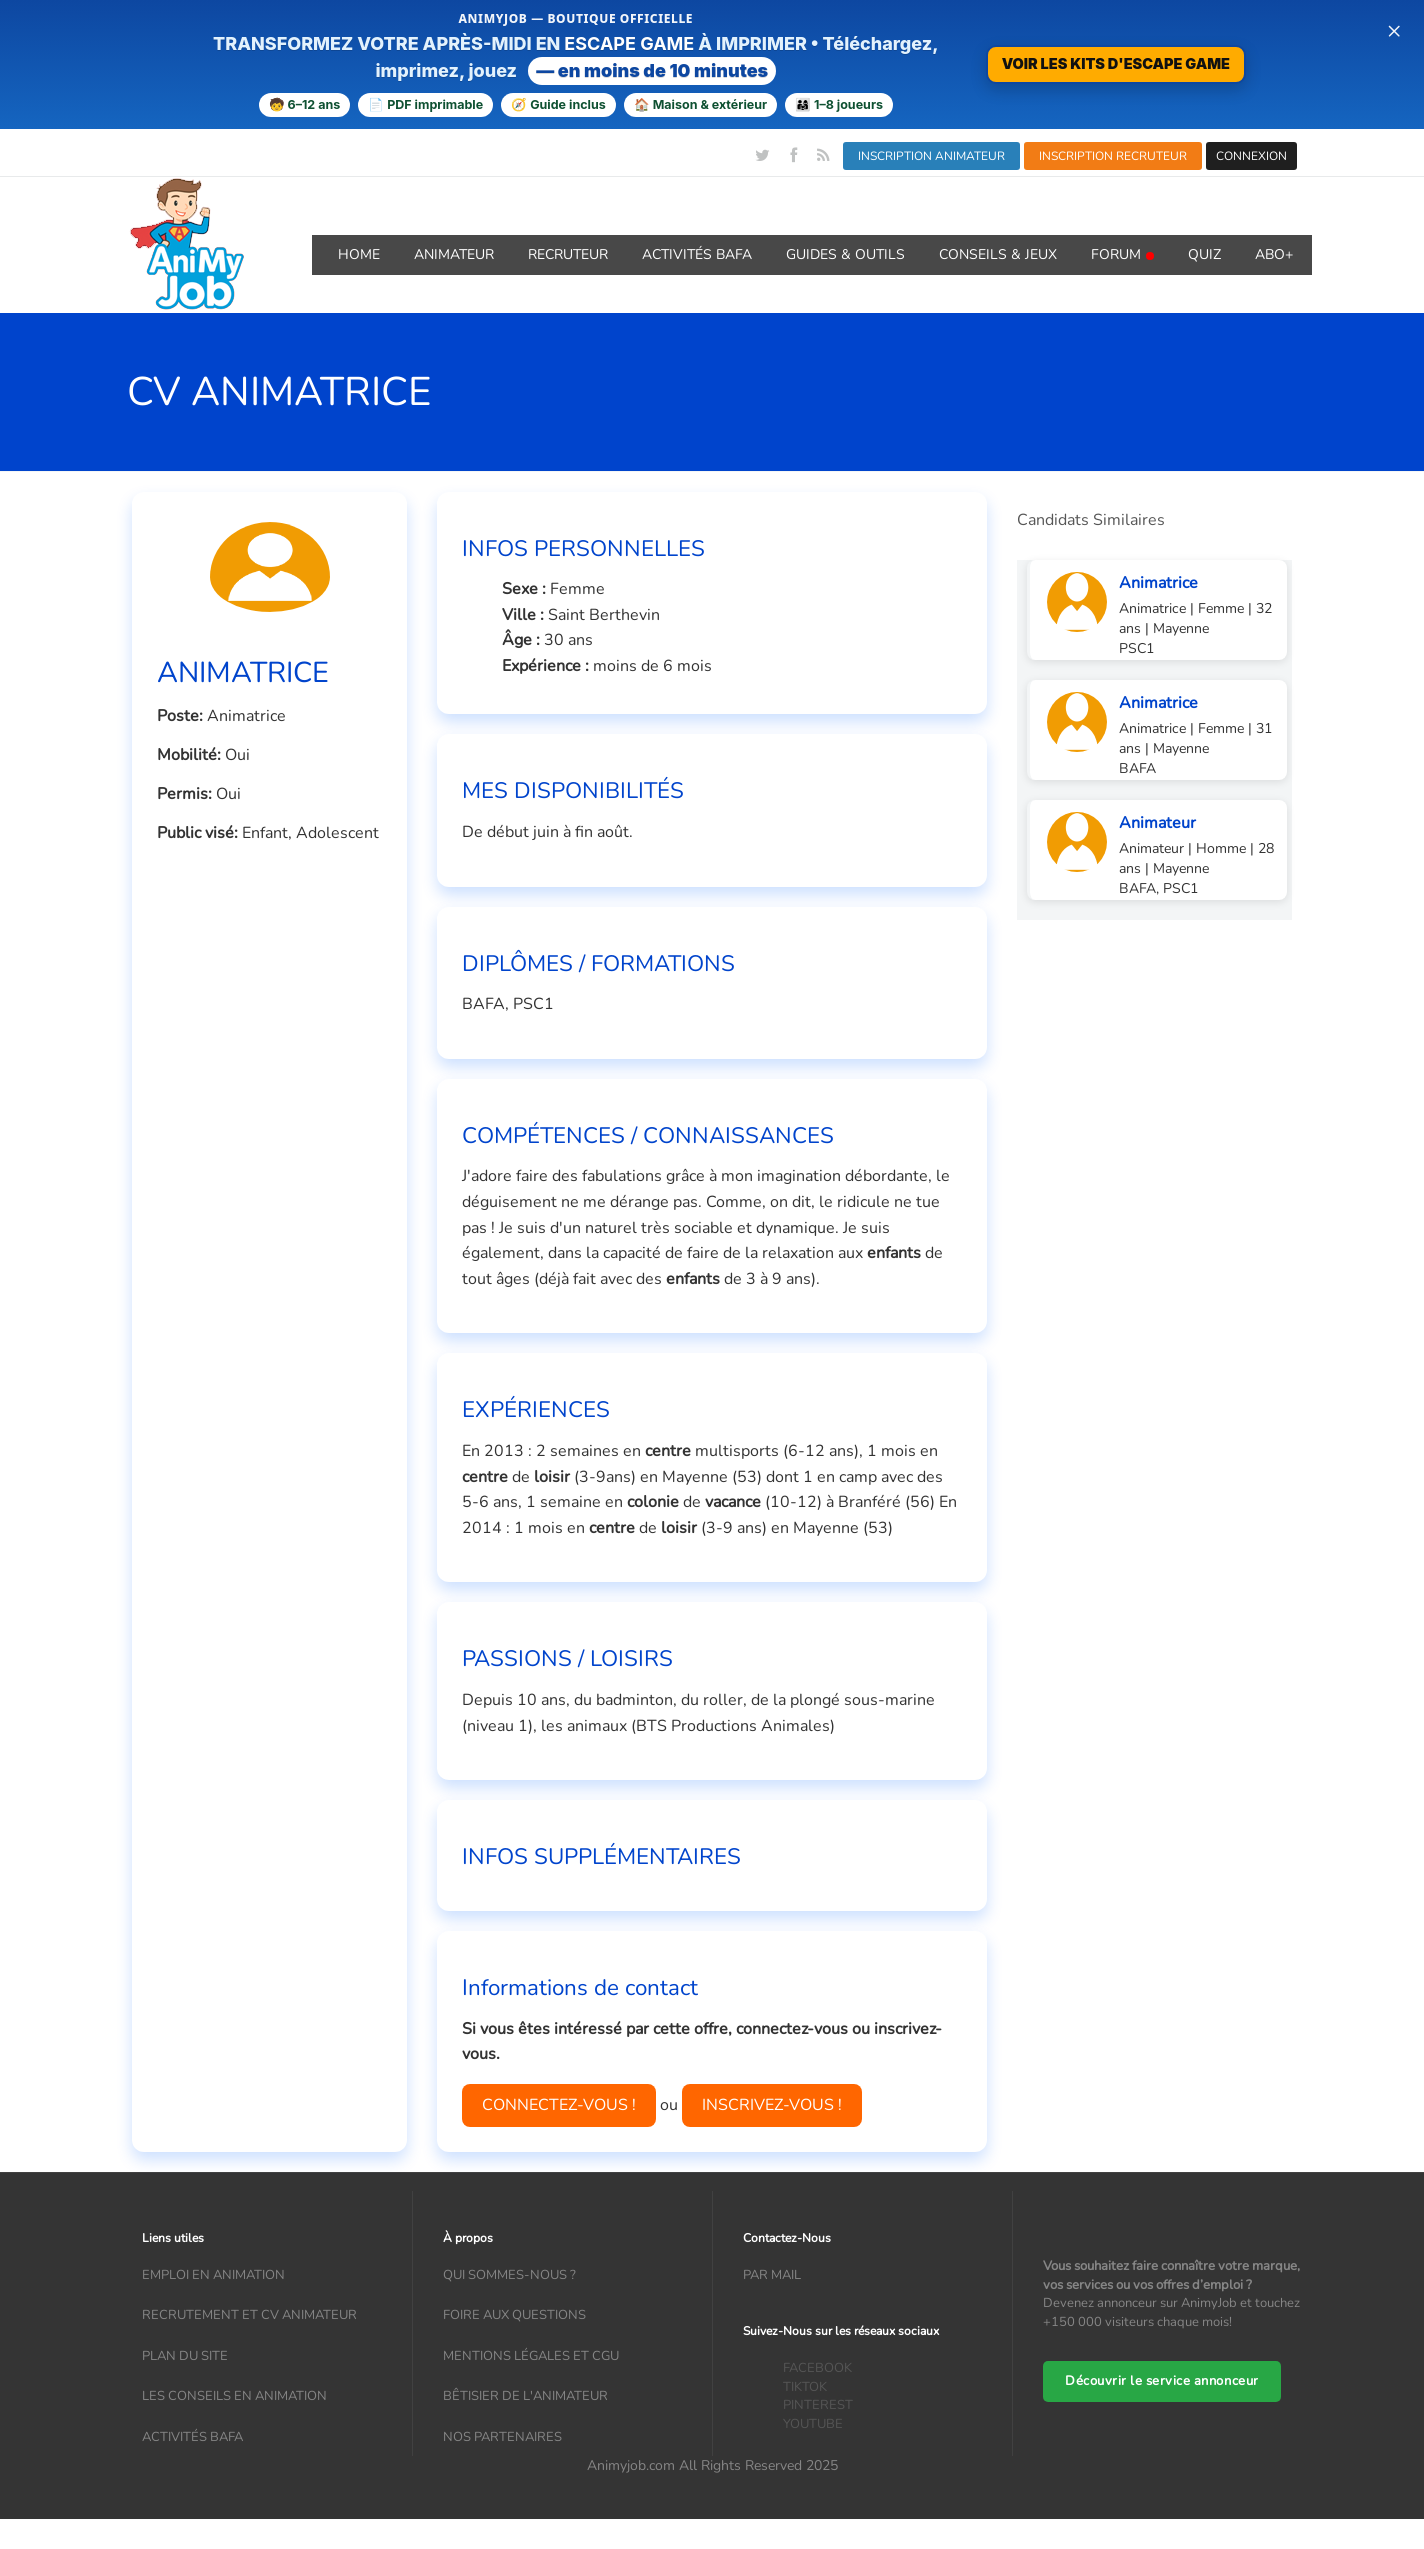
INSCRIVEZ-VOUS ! (772, 2105)
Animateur (454, 254)
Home (359, 254)
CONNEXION (1251, 156)
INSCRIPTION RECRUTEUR (1113, 156)
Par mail (772, 2275)
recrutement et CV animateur (249, 2315)
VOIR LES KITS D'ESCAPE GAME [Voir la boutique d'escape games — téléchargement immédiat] (1116, 63)
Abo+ (1274, 254)
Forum (1122, 254)
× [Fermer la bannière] (1394, 30)
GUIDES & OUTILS (845, 254)
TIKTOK (805, 2387)
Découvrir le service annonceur (1162, 2381)
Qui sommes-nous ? (509, 2275)
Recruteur (568, 254)
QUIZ (1204, 254)
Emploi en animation (213, 2275)
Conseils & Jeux (998, 254)
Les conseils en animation (234, 2396)
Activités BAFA (697, 254)
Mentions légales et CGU (531, 2356)
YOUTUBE (813, 2424)
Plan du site (185, 2356)
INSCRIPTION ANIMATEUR (931, 156)
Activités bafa (192, 2437)
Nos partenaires (502, 2437)
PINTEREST (818, 2405)
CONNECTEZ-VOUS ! (559, 2105)
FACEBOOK (817, 2368)
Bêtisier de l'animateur (525, 2396)
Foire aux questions (514, 2315)
